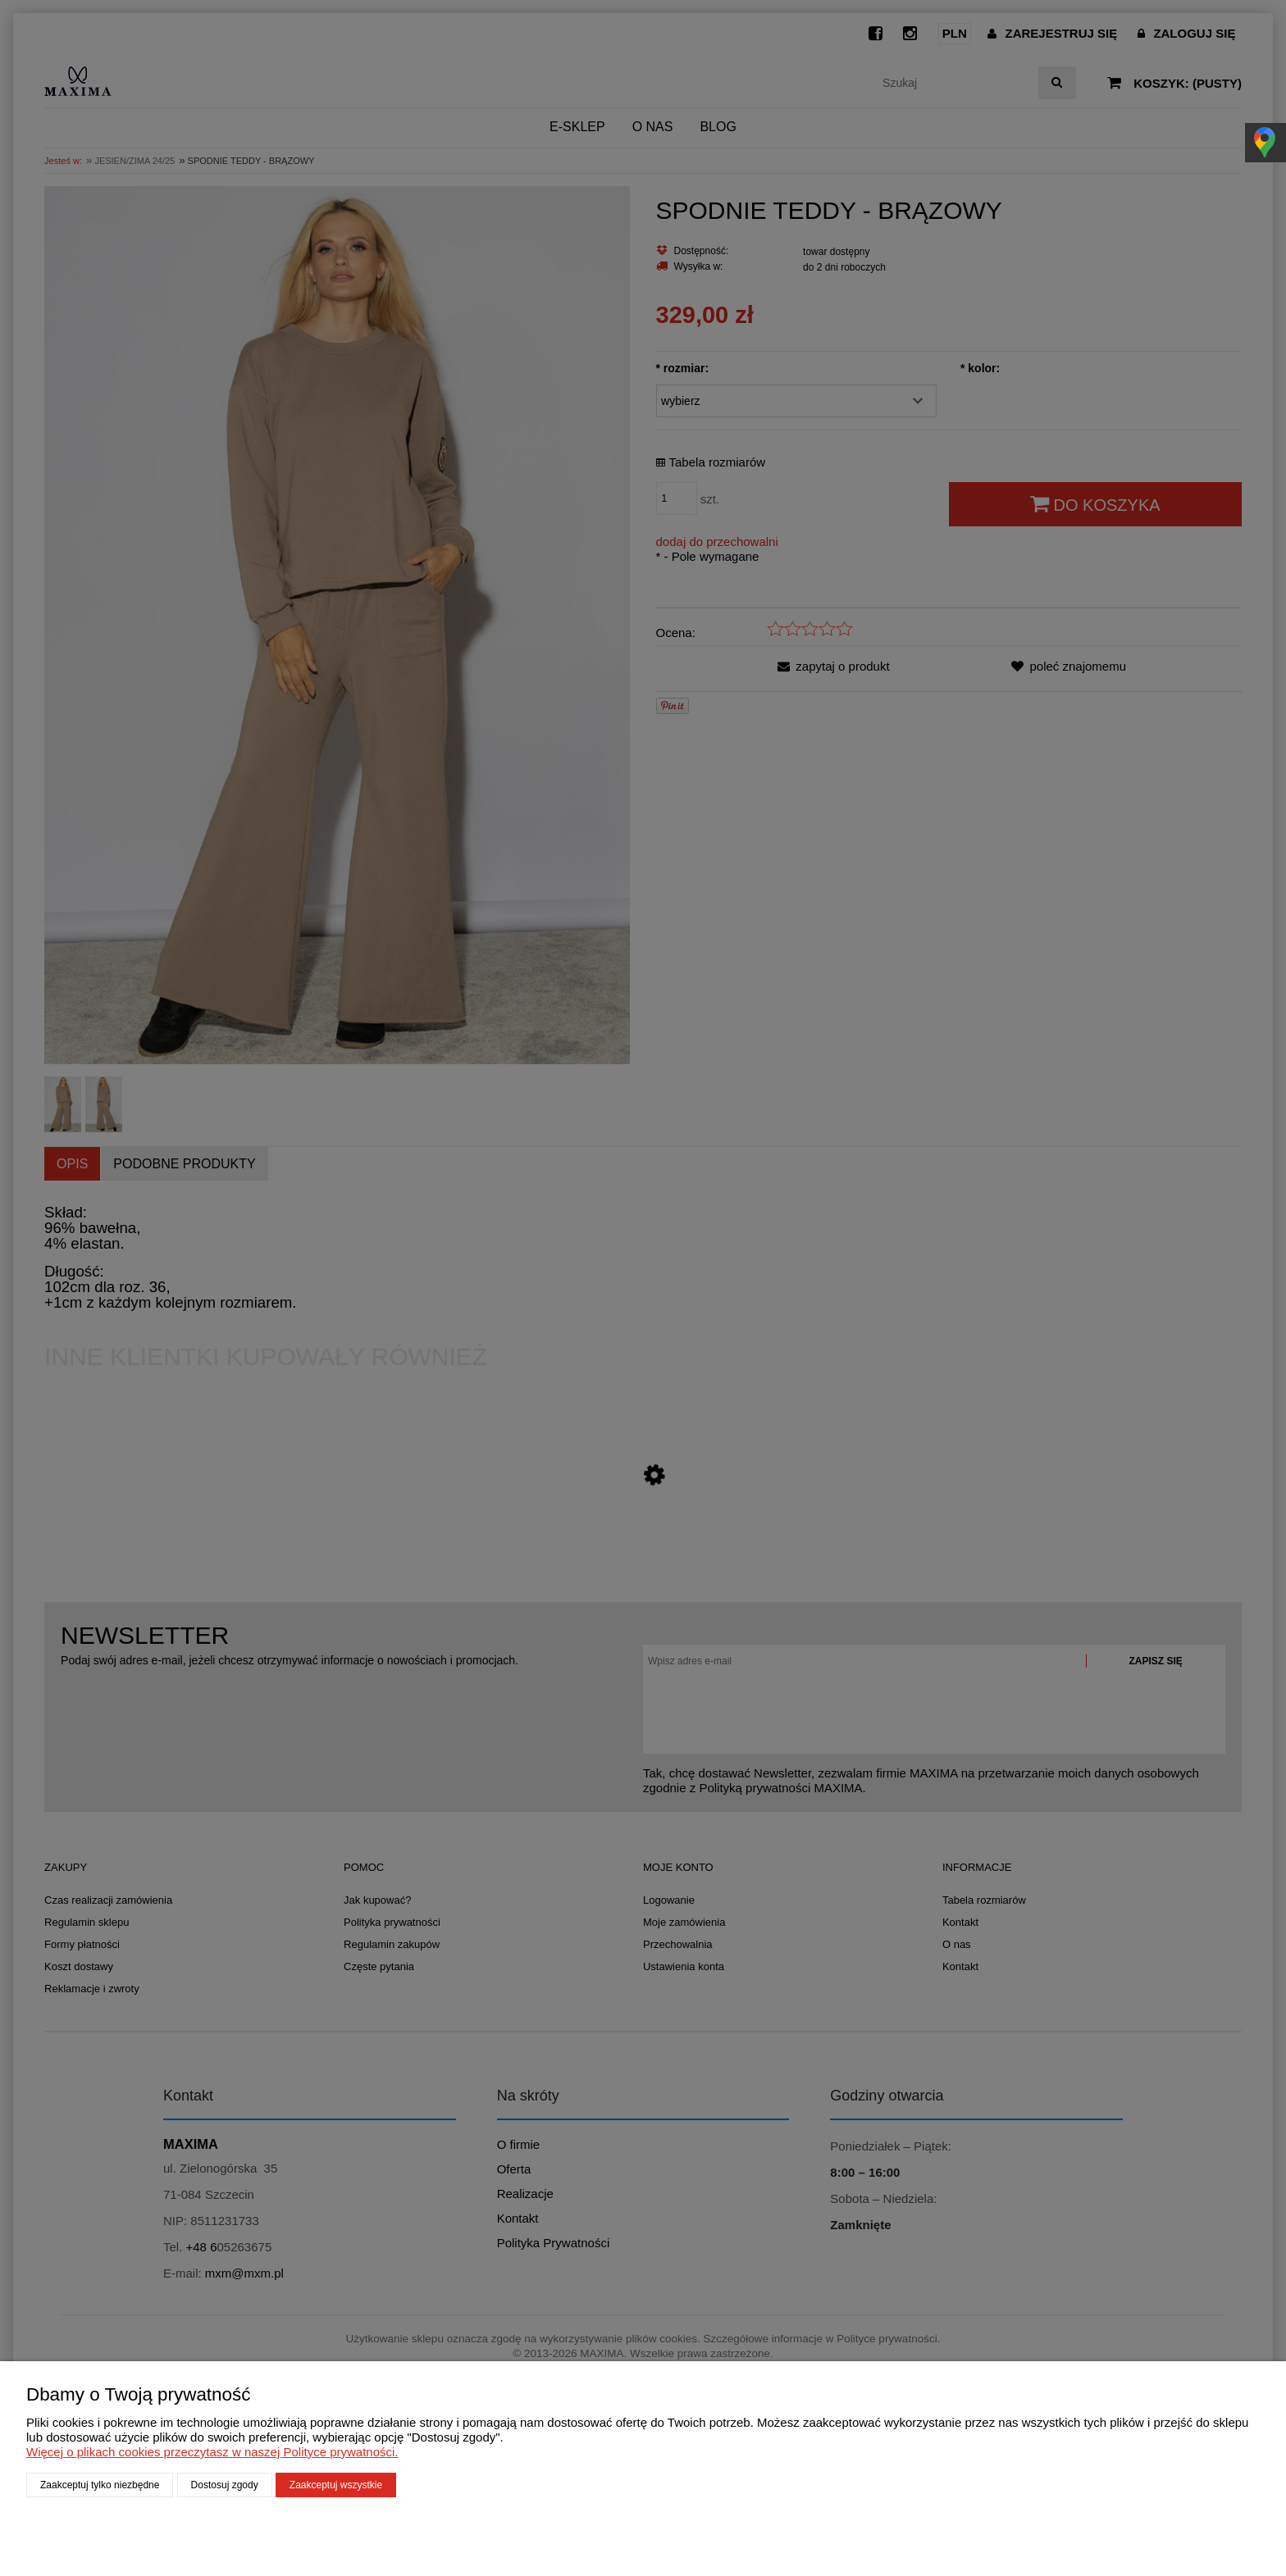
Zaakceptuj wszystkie (336, 2485)
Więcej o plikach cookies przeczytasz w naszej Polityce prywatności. (212, 2452)
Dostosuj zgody (224, 2485)
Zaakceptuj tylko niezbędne (99, 2485)
